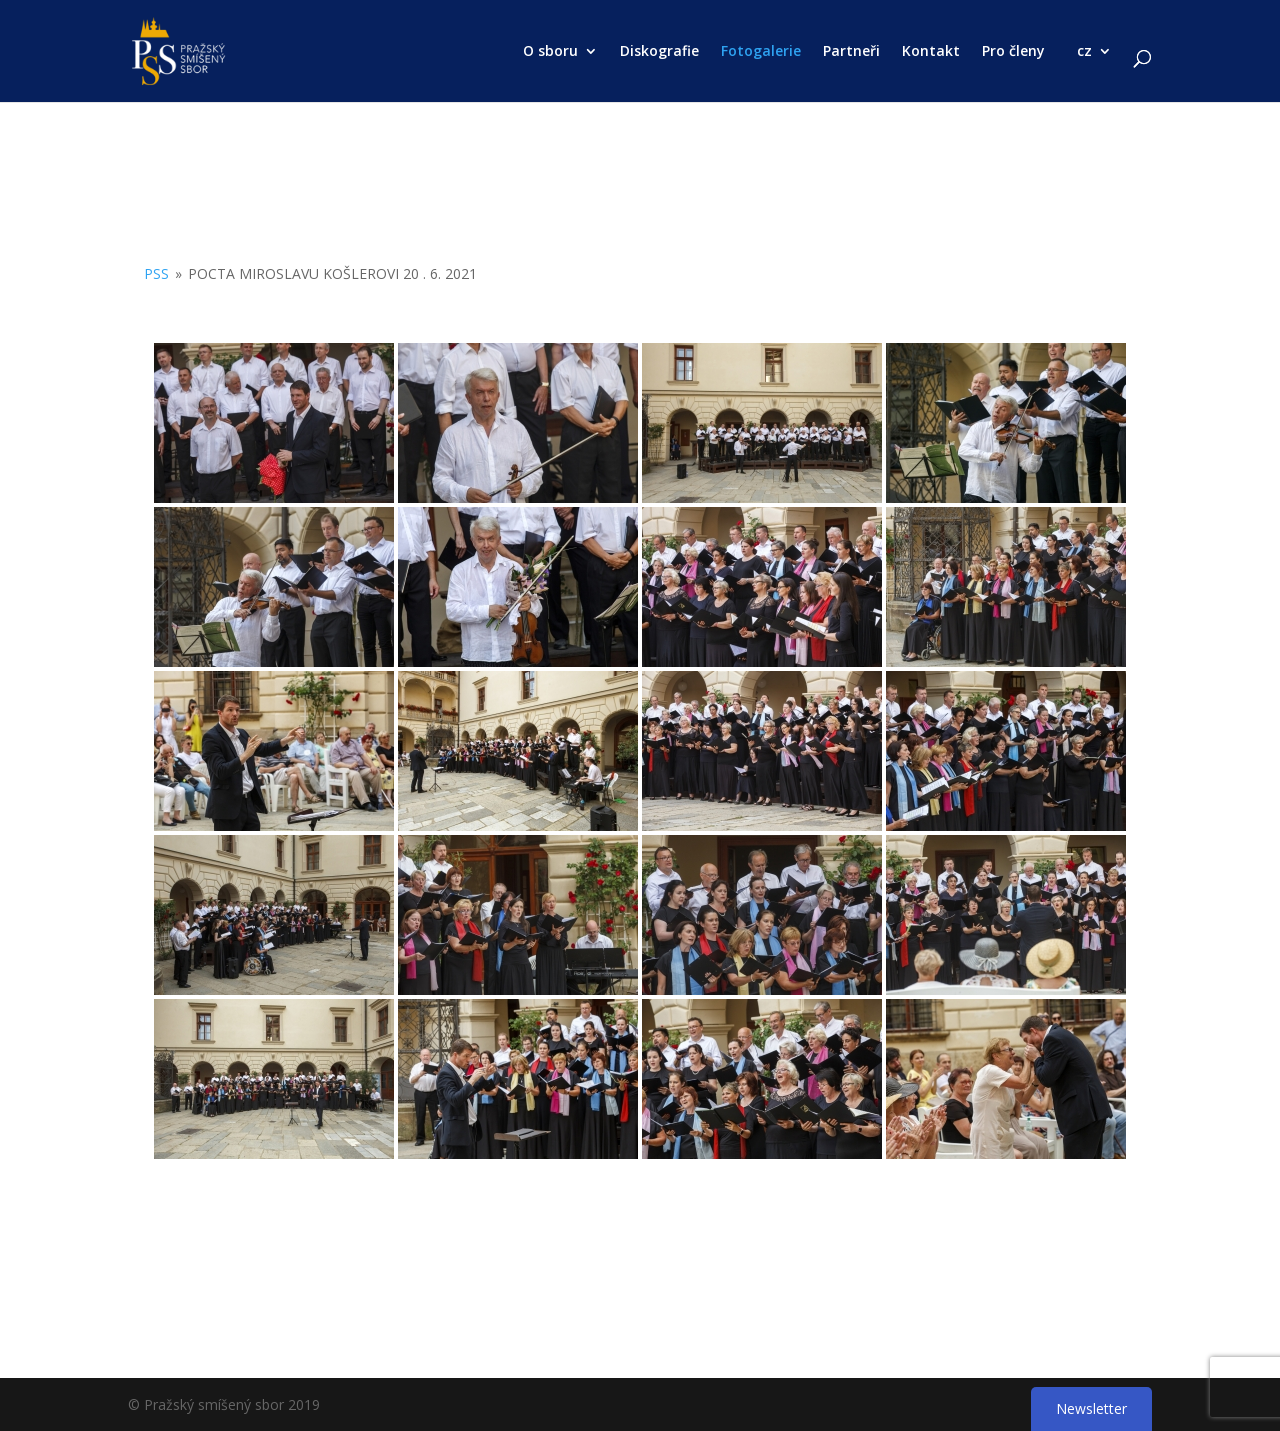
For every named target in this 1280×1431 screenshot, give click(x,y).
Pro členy (1013, 52)
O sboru (550, 52)
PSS (156, 273)
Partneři (851, 52)
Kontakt (931, 52)
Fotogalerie (761, 52)
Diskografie (659, 52)
